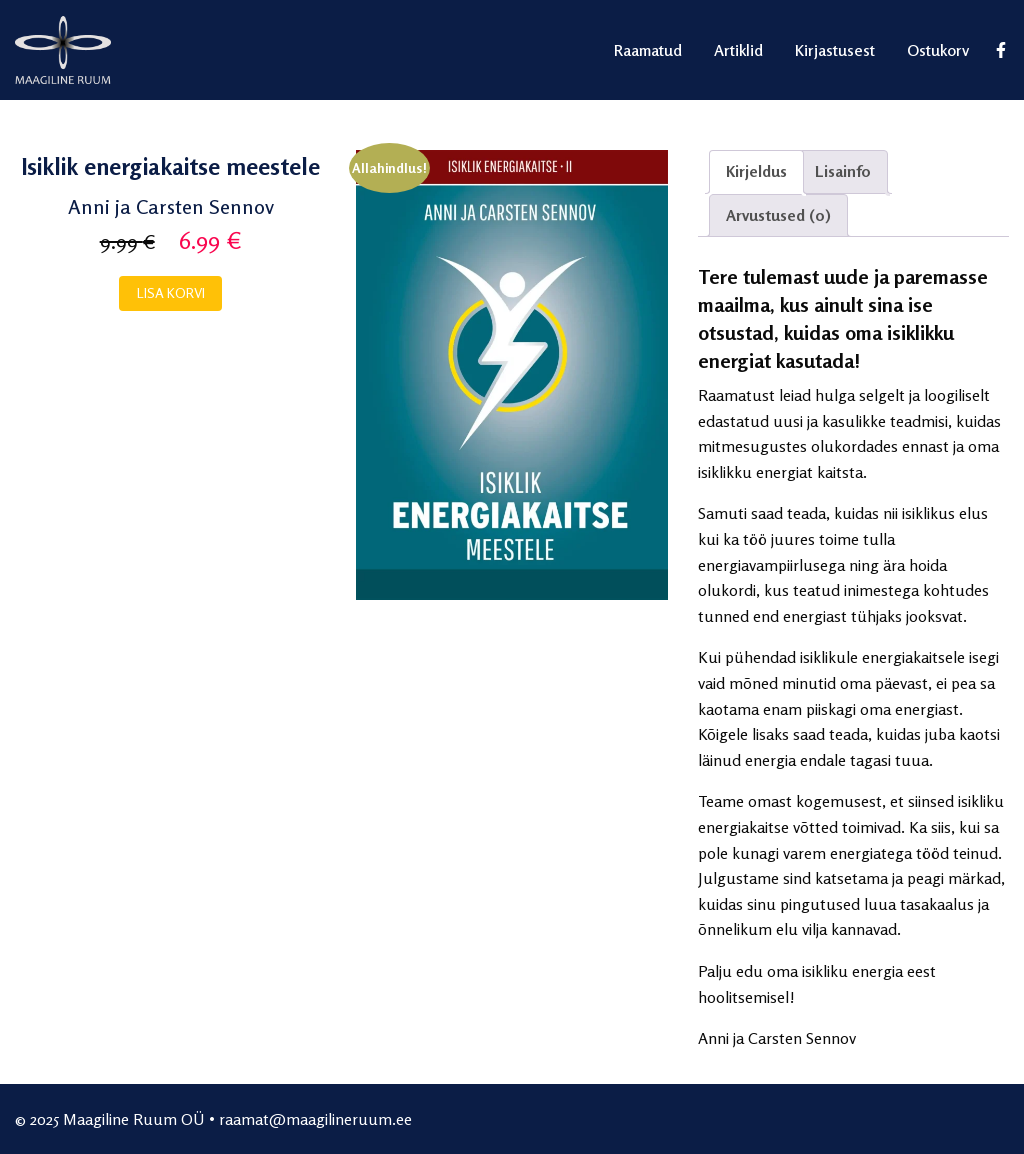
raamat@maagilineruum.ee (315, 1119)
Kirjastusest (835, 50)
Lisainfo (843, 171)
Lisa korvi (171, 292)
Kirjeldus (756, 171)
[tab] (756, 172)
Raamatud (648, 50)
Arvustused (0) (778, 215)
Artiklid (738, 50)
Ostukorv (938, 50)
